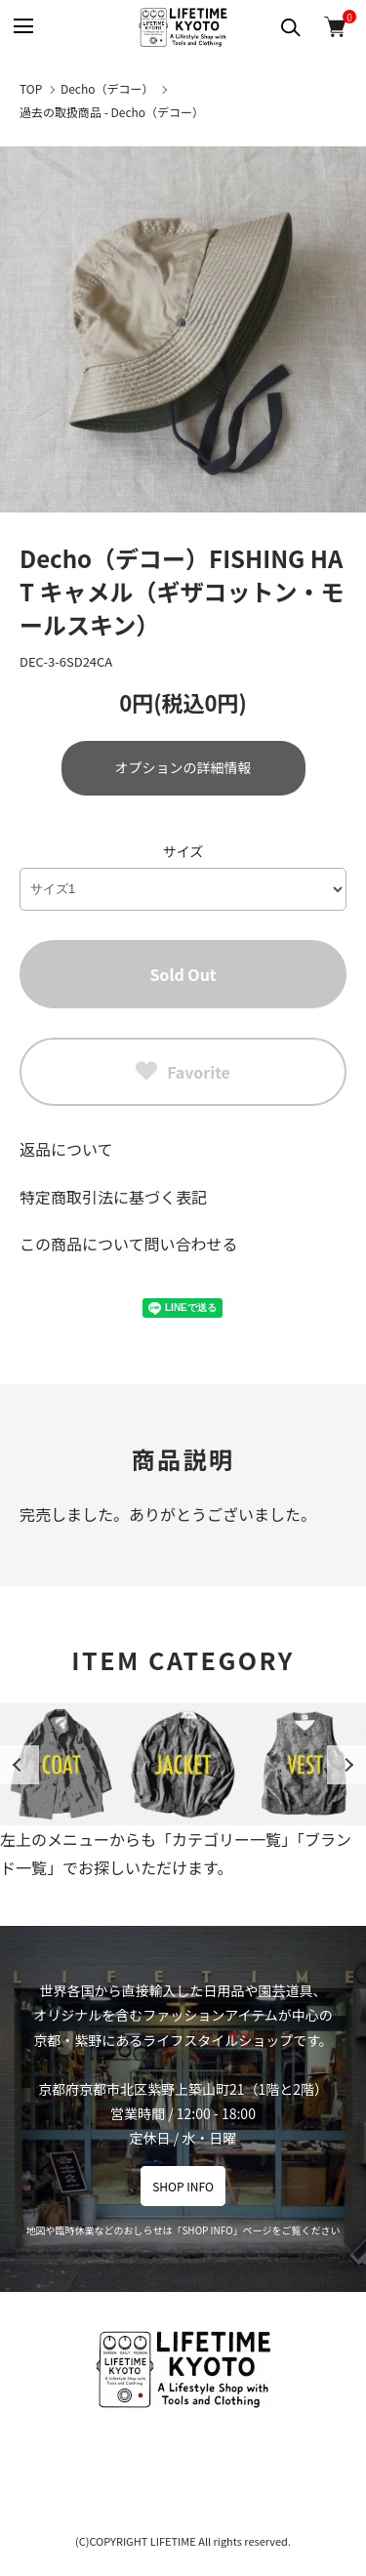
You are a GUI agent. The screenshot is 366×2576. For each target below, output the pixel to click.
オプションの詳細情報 (183, 767)
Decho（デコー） (107, 88)
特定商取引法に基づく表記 (113, 1196)
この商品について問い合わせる (129, 1243)
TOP (31, 88)
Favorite (183, 1072)
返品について (66, 1149)
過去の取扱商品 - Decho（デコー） (112, 111)
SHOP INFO (183, 2186)
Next (346, 1764)
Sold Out (182, 974)
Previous (19, 1764)
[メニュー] (22, 27)
